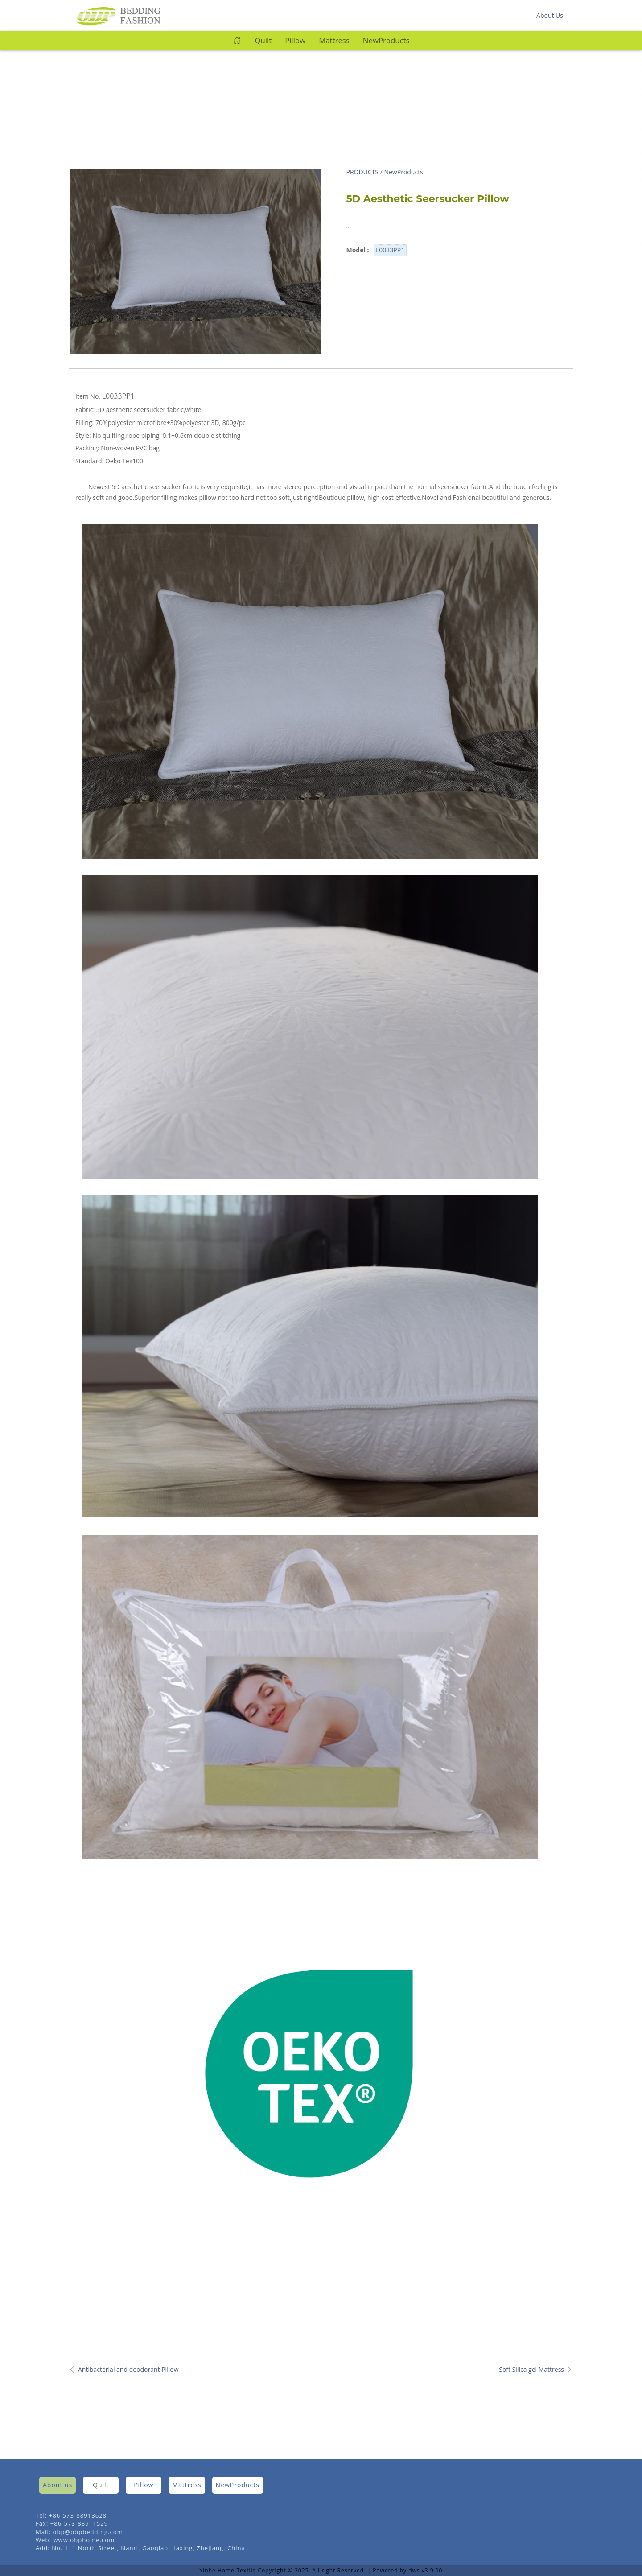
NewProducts (386, 40)
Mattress (334, 40)
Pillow (295, 40)
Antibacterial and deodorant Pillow (128, 2369)
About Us (549, 15)
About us (57, 2485)
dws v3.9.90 (425, 2570)
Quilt (263, 40)
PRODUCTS (362, 172)
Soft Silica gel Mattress (531, 2369)
